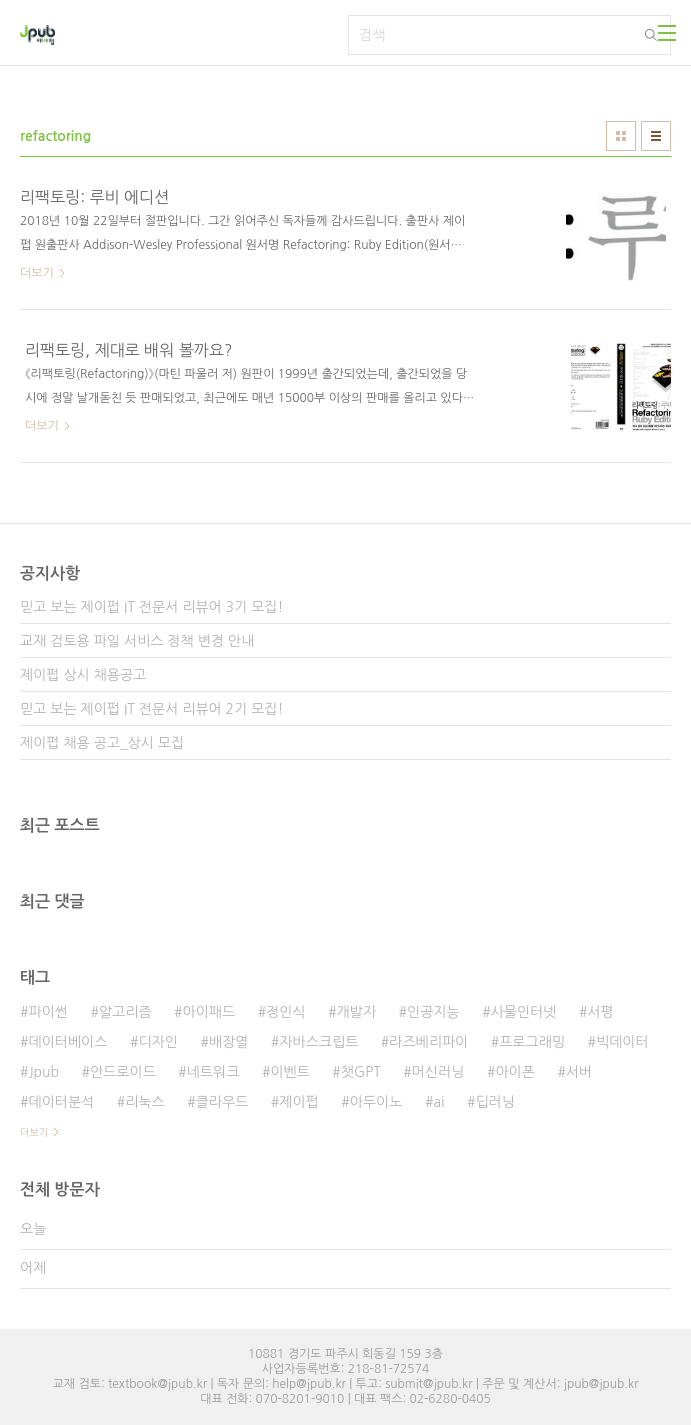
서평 (600, 1012)
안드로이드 (123, 1072)
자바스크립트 (318, 1042)
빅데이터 (622, 1042)
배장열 (228, 1042)
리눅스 (144, 1102)
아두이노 (376, 1102)
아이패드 (209, 1012)
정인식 (285, 1012)
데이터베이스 (67, 1042)
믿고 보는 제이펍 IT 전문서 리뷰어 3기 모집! (151, 607)
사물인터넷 (524, 1012)
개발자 (356, 1012)
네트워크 (213, 1072)
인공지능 (433, 1012)
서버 (579, 1072)
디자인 (157, 1042)
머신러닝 (438, 1072)
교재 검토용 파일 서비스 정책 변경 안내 (137, 641)
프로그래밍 (532, 1042)
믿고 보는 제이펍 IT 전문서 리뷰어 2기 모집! (151, 709)
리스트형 (656, 136)
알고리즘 (125, 1012)
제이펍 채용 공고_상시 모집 (102, 743)
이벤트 (289, 1072)
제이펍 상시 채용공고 (83, 675)
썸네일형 (621, 136)
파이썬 (47, 1012)
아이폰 (514, 1072)
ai (438, 1102)
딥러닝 (494, 1102)
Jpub (43, 1072)
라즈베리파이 (428, 1042)
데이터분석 (61, 1102)
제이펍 (298, 1102)
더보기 (34, 1132)
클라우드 (222, 1102)
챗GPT (361, 1072)
